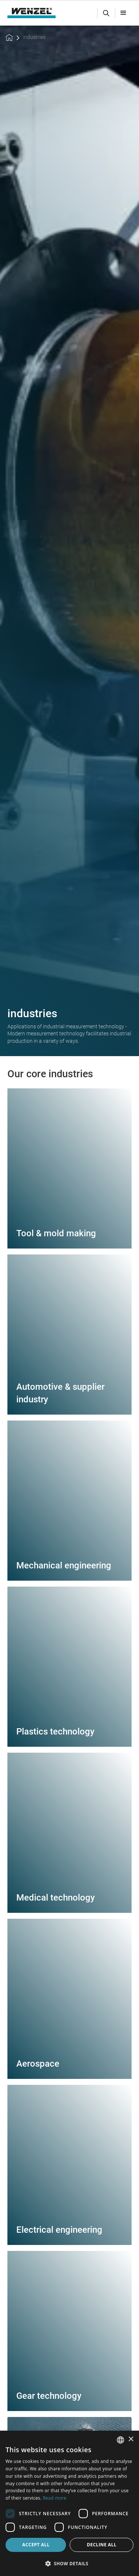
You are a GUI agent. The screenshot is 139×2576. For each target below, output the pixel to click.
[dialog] (69, 2503)
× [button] (130, 2439)
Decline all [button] (101, 2545)
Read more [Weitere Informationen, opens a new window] (54, 2498)
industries (34, 37)
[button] (123, 13)
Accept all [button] (36, 2545)
